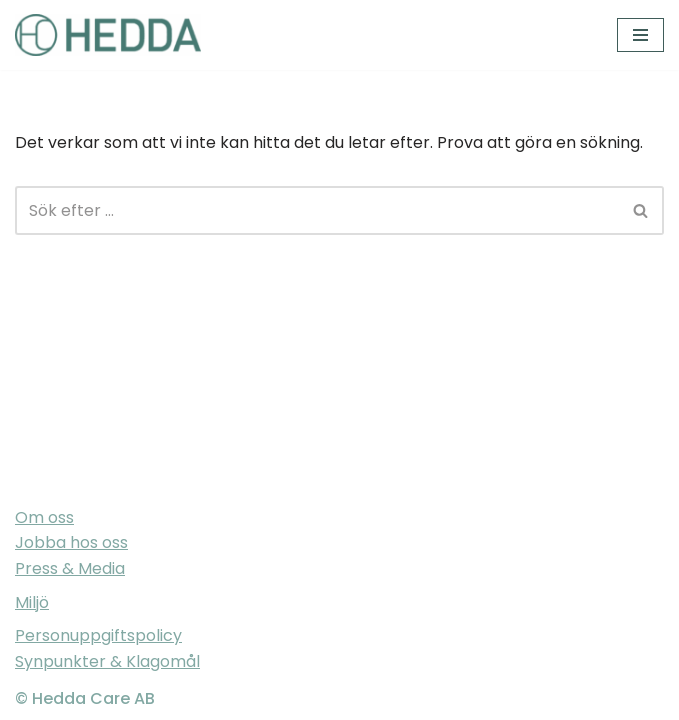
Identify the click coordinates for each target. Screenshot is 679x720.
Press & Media (70, 568)
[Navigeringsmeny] (640, 35)
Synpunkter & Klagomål (107, 661)
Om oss (44, 517)
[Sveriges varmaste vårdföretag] (108, 35)
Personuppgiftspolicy (98, 635)
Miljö (32, 602)
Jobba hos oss (71, 542)
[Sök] (317, 210)
